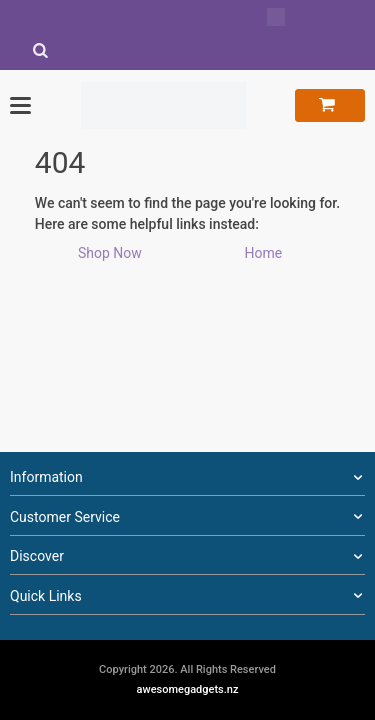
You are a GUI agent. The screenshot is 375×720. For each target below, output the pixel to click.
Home (263, 253)
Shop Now (110, 253)
